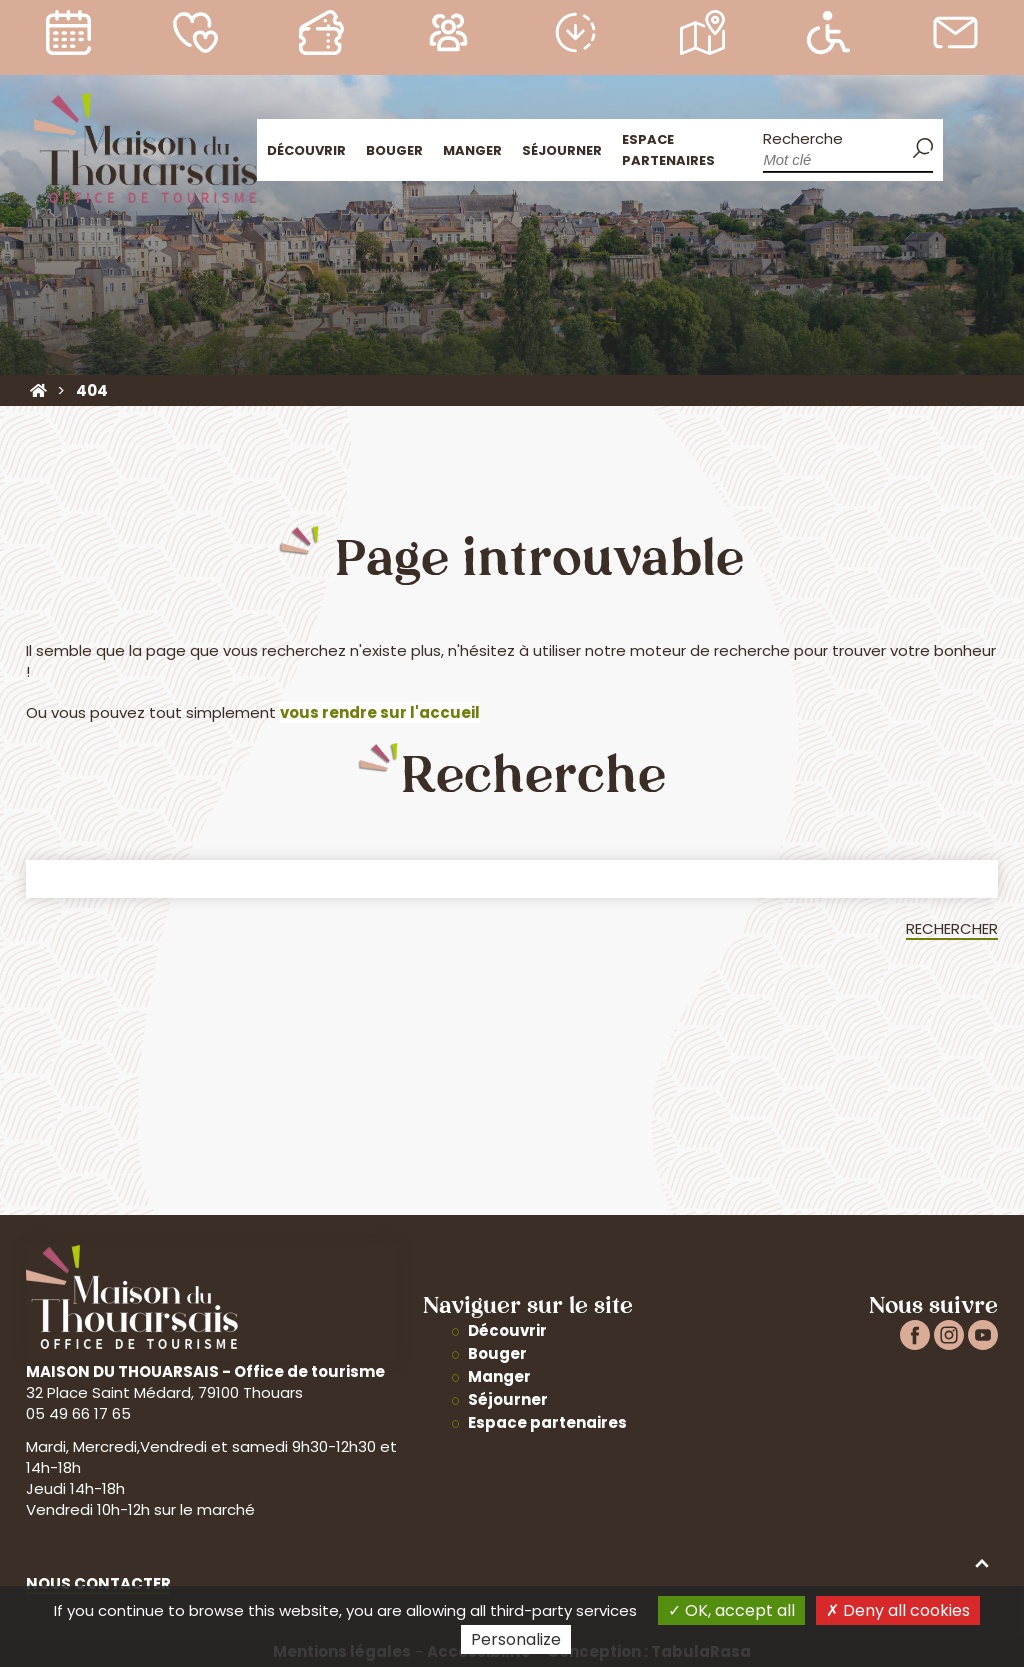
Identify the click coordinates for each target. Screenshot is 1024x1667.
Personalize (516, 1639)
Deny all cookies (898, 1610)
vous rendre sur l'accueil (380, 712)
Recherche (803, 138)
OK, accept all (731, 1610)
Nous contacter (98, 1583)
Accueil (966, 147)
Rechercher (952, 928)
